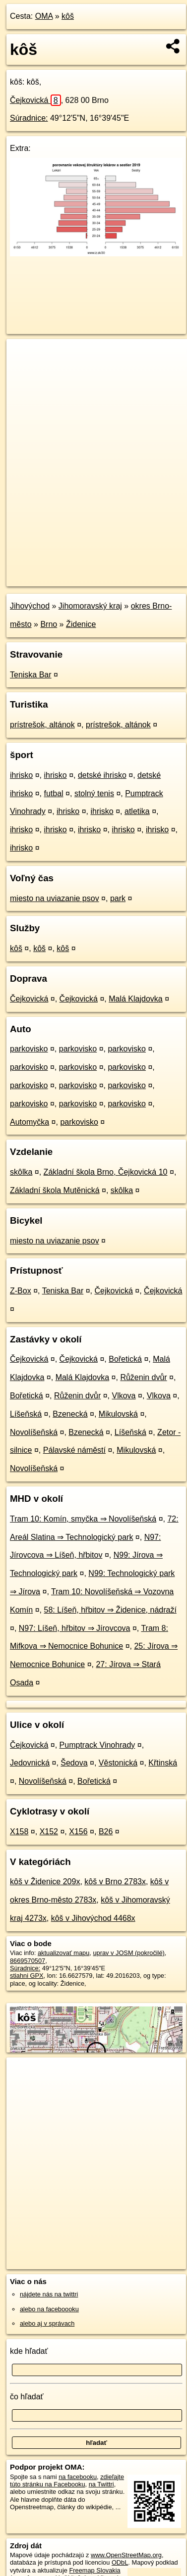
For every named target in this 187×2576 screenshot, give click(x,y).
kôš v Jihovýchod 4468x (93, 1918)
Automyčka (29, 1122)
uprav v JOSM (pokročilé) (128, 1952)
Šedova (74, 1763)
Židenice (81, 624)
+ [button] (23, 355)
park (117, 898)
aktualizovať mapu (63, 1952)
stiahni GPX (27, 1975)
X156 (78, 1831)
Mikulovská (118, 1414)
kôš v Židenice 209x (45, 1881)
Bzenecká (70, 1414)
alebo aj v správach (47, 2323)
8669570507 (27, 1960)
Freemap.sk (130, 570)
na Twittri (101, 2484)
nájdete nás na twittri (49, 2294)
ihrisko (21, 775)
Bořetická (125, 1359)
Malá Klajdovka (136, 999)
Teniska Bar (31, 674)
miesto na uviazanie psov (54, 898)
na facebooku (78, 2477)
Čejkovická (35, 100)
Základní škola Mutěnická (55, 1190)
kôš (68, 16)
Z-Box (20, 1291)
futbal (53, 793)
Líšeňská (26, 1414)
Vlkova (123, 1395)
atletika (137, 811)
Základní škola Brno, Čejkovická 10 (106, 1172)
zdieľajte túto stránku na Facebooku (67, 2480)
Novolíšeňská (34, 1432)
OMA (44, 16)
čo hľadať (27, 2396)
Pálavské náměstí (74, 1450)
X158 (19, 1831)
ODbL (120, 2562)
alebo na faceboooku (49, 2309)
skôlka (21, 1172)
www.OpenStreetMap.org (126, 2555)
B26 (106, 1831)
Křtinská (162, 1763)
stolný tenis (94, 793)
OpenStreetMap (79, 570)
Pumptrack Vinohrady (97, 1745)
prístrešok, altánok (42, 724)
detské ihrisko (102, 775)
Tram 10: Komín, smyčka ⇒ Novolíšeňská (83, 1519)
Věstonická (118, 1763)
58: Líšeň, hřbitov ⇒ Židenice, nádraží (110, 1610)
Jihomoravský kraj (90, 606)
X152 (49, 1831)
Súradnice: (29, 118)
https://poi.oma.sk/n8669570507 (51, 579)
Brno (48, 624)
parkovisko (29, 1049)
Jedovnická (30, 1763)
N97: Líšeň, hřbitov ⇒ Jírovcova (74, 1628)
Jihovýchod (30, 606)
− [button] (23, 371)
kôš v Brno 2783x (115, 1881)
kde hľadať (29, 2351)
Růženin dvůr (143, 1377)
